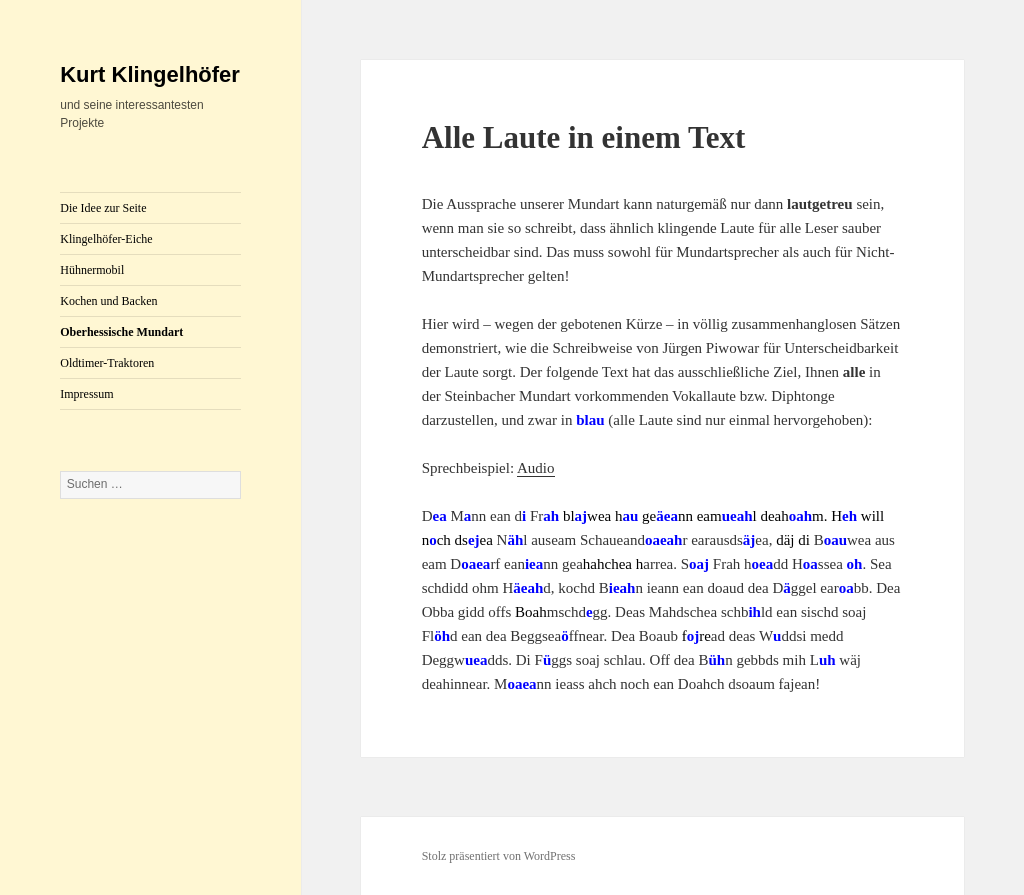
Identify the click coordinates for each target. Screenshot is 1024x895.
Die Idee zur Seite (103, 208)
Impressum (86, 394)
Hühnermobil (92, 270)
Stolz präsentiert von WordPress (499, 856)
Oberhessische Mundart (121, 332)
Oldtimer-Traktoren (107, 363)
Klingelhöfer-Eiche (106, 239)
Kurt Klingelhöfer (150, 74)
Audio (536, 468)
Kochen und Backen (108, 301)
